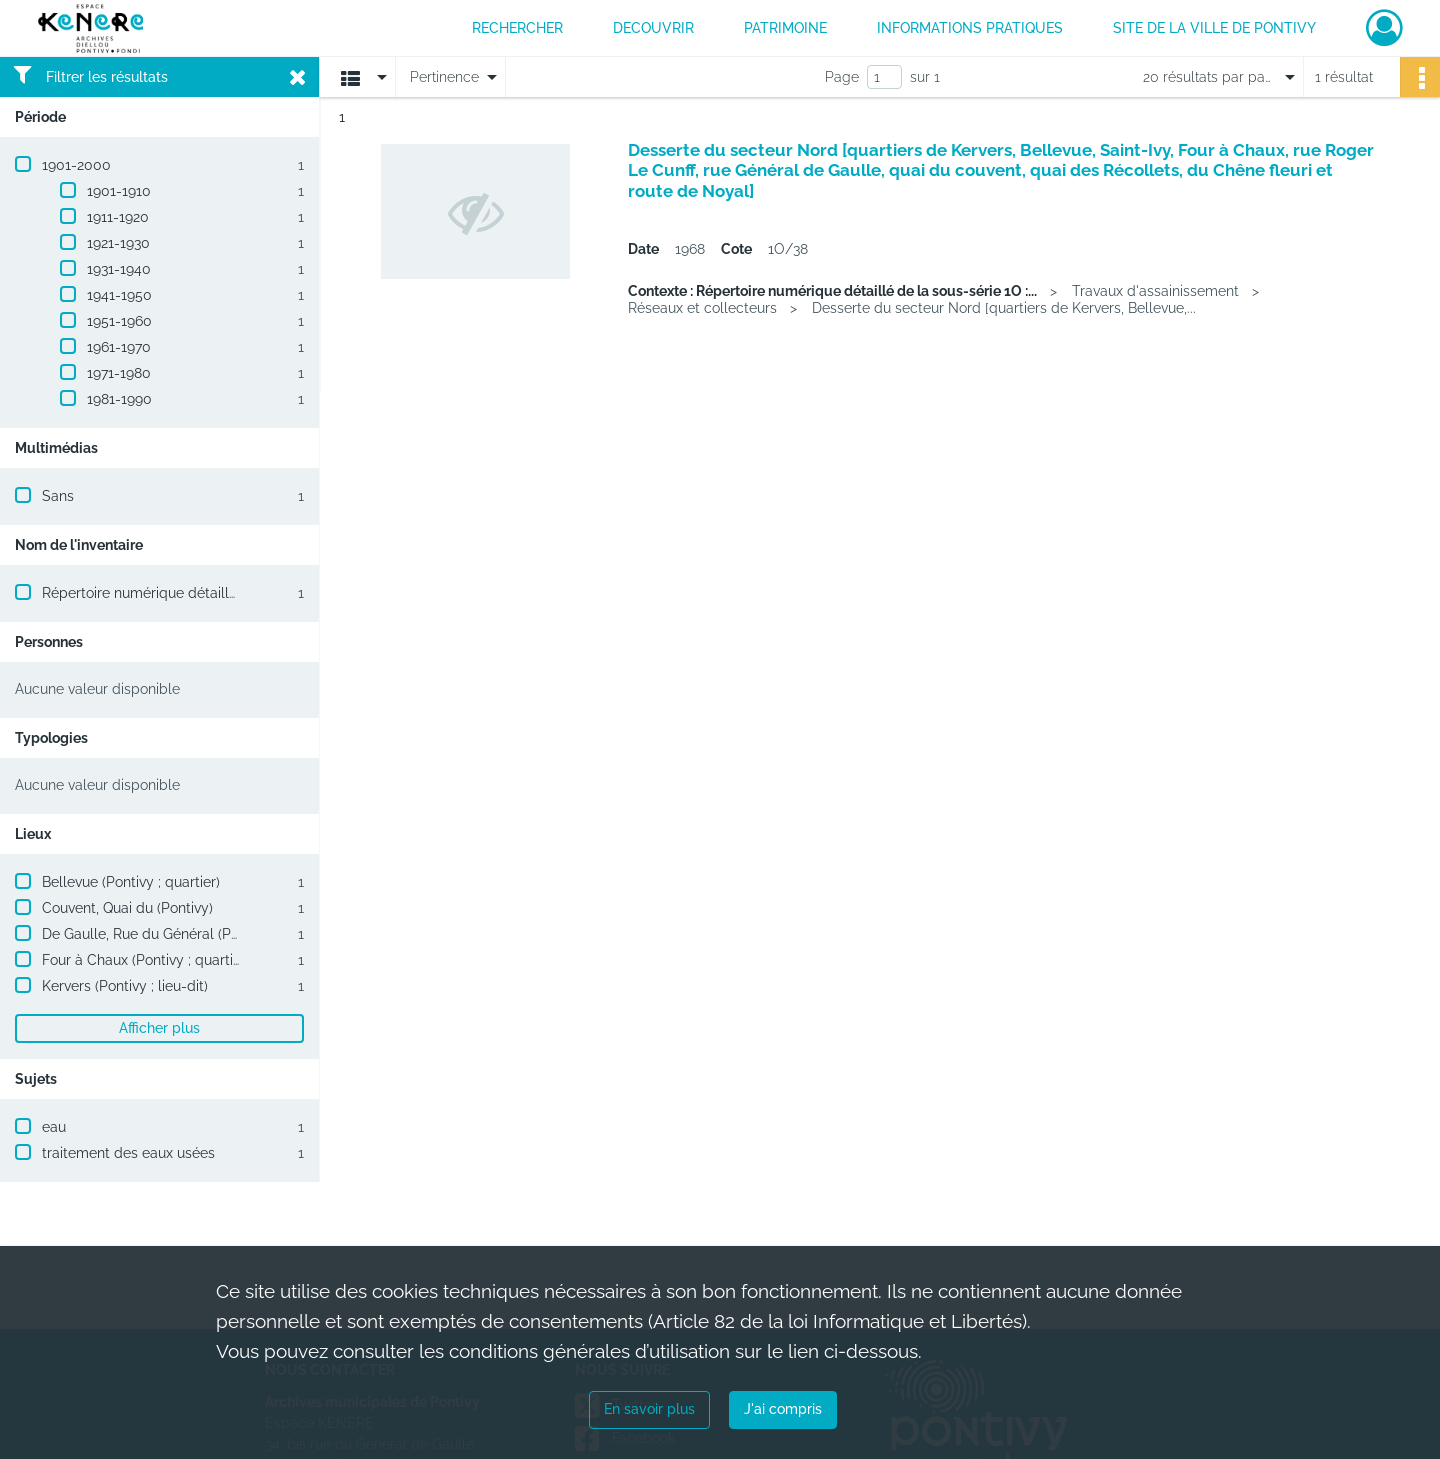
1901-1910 (119, 191)
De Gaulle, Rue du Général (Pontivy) (158, 934)
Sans (58, 496)
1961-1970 (119, 347)
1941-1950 (119, 295)
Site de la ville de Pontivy (1214, 28)
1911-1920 (118, 217)
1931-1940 (119, 269)
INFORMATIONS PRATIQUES (970, 28)
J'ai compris (783, 1409)
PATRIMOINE (785, 28)
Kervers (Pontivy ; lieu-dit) (125, 986)
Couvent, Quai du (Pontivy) (127, 908)
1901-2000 (76, 165)
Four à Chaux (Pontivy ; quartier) (146, 960)
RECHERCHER (517, 28)
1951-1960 (119, 321)
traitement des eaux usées (128, 1153)
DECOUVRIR (653, 28)
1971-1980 (119, 373)
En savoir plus (649, 1409)
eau (54, 1127)
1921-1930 (118, 243)
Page (842, 77)
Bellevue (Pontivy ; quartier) (131, 882)
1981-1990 (119, 399)
